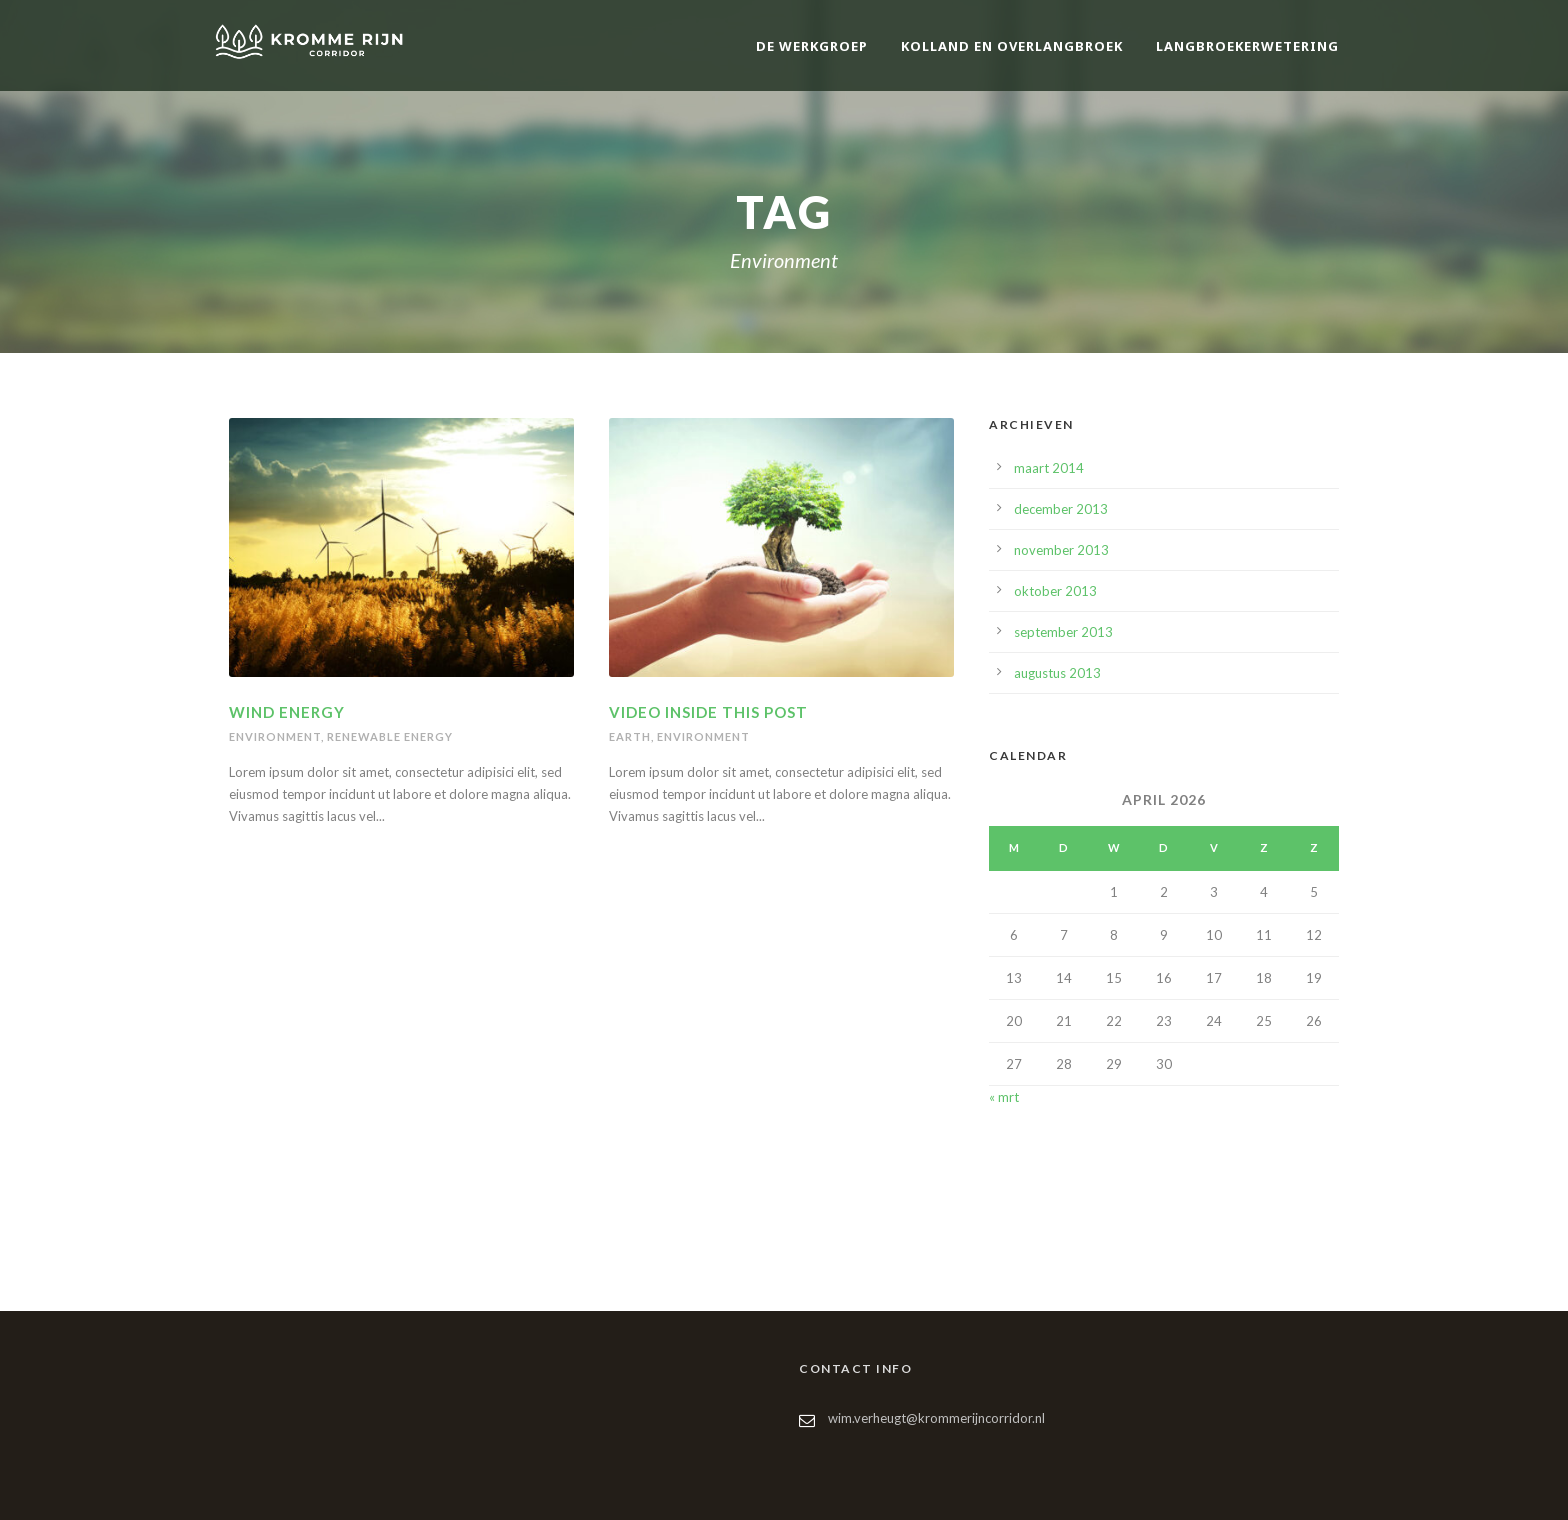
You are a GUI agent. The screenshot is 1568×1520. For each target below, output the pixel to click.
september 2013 (1063, 632)
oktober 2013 (1055, 591)
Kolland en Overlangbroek (1012, 46)
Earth (630, 736)
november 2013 (1061, 550)
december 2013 (1061, 509)
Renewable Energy (390, 736)
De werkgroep (812, 46)
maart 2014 (1049, 468)
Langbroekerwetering (1247, 46)
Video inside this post (708, 712)
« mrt (1004, 1097)
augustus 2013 (1057, 673)
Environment (275, 736)
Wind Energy (287, 712)
